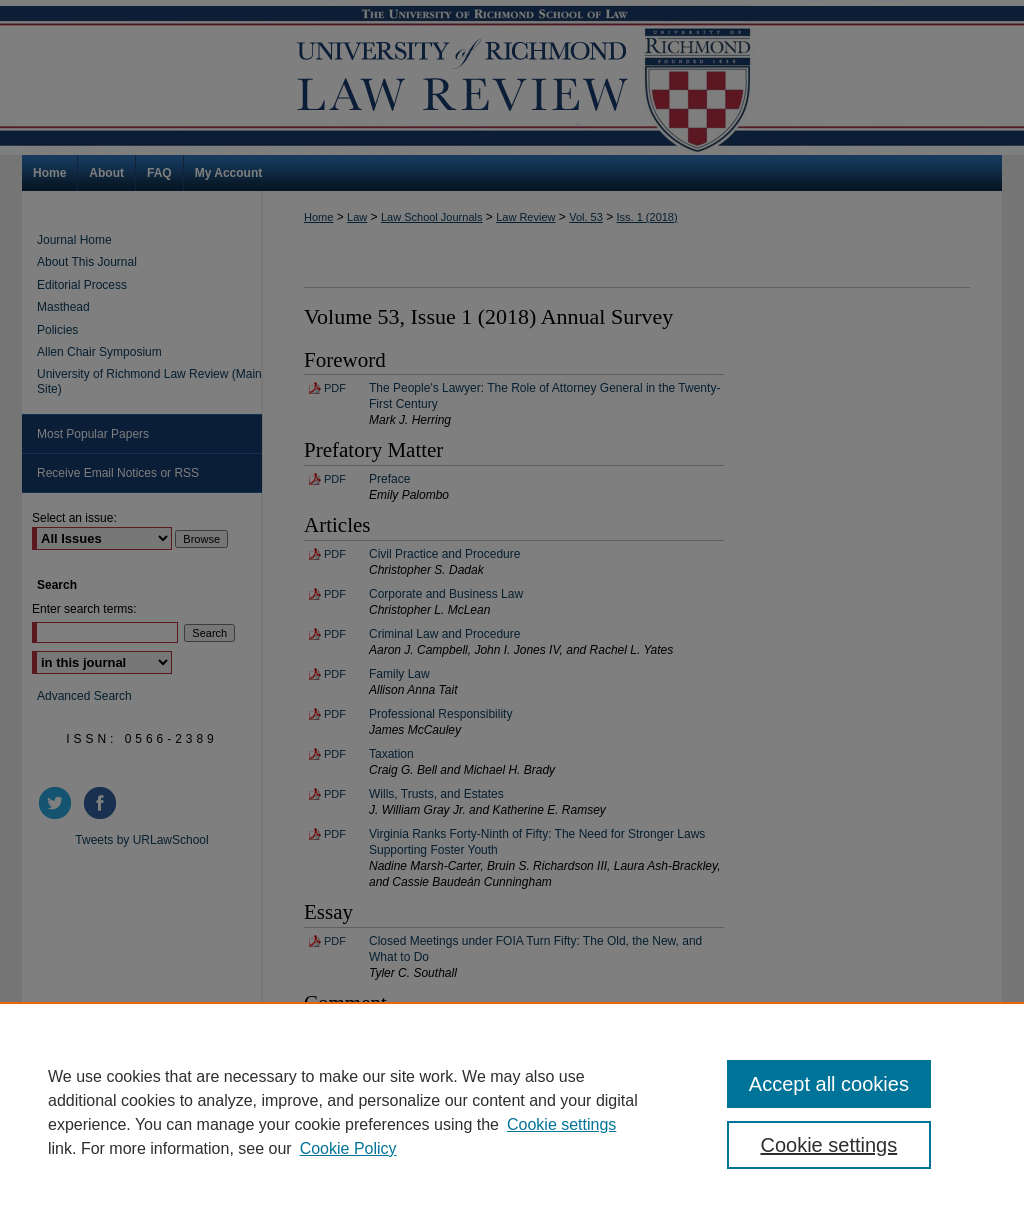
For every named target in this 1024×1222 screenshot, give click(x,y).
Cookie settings (561, 1124)
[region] (512, 1112)
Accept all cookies (829, 1084)
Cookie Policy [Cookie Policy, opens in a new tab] (348, 1148)
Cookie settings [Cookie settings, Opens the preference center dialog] (828, 1145)
